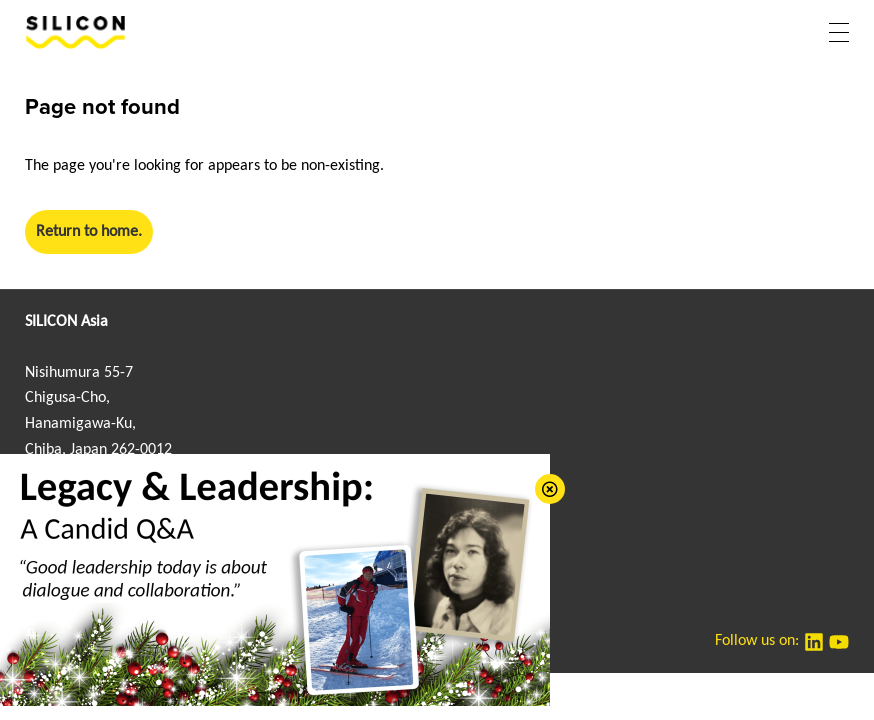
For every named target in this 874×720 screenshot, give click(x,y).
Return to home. (89, 232)
